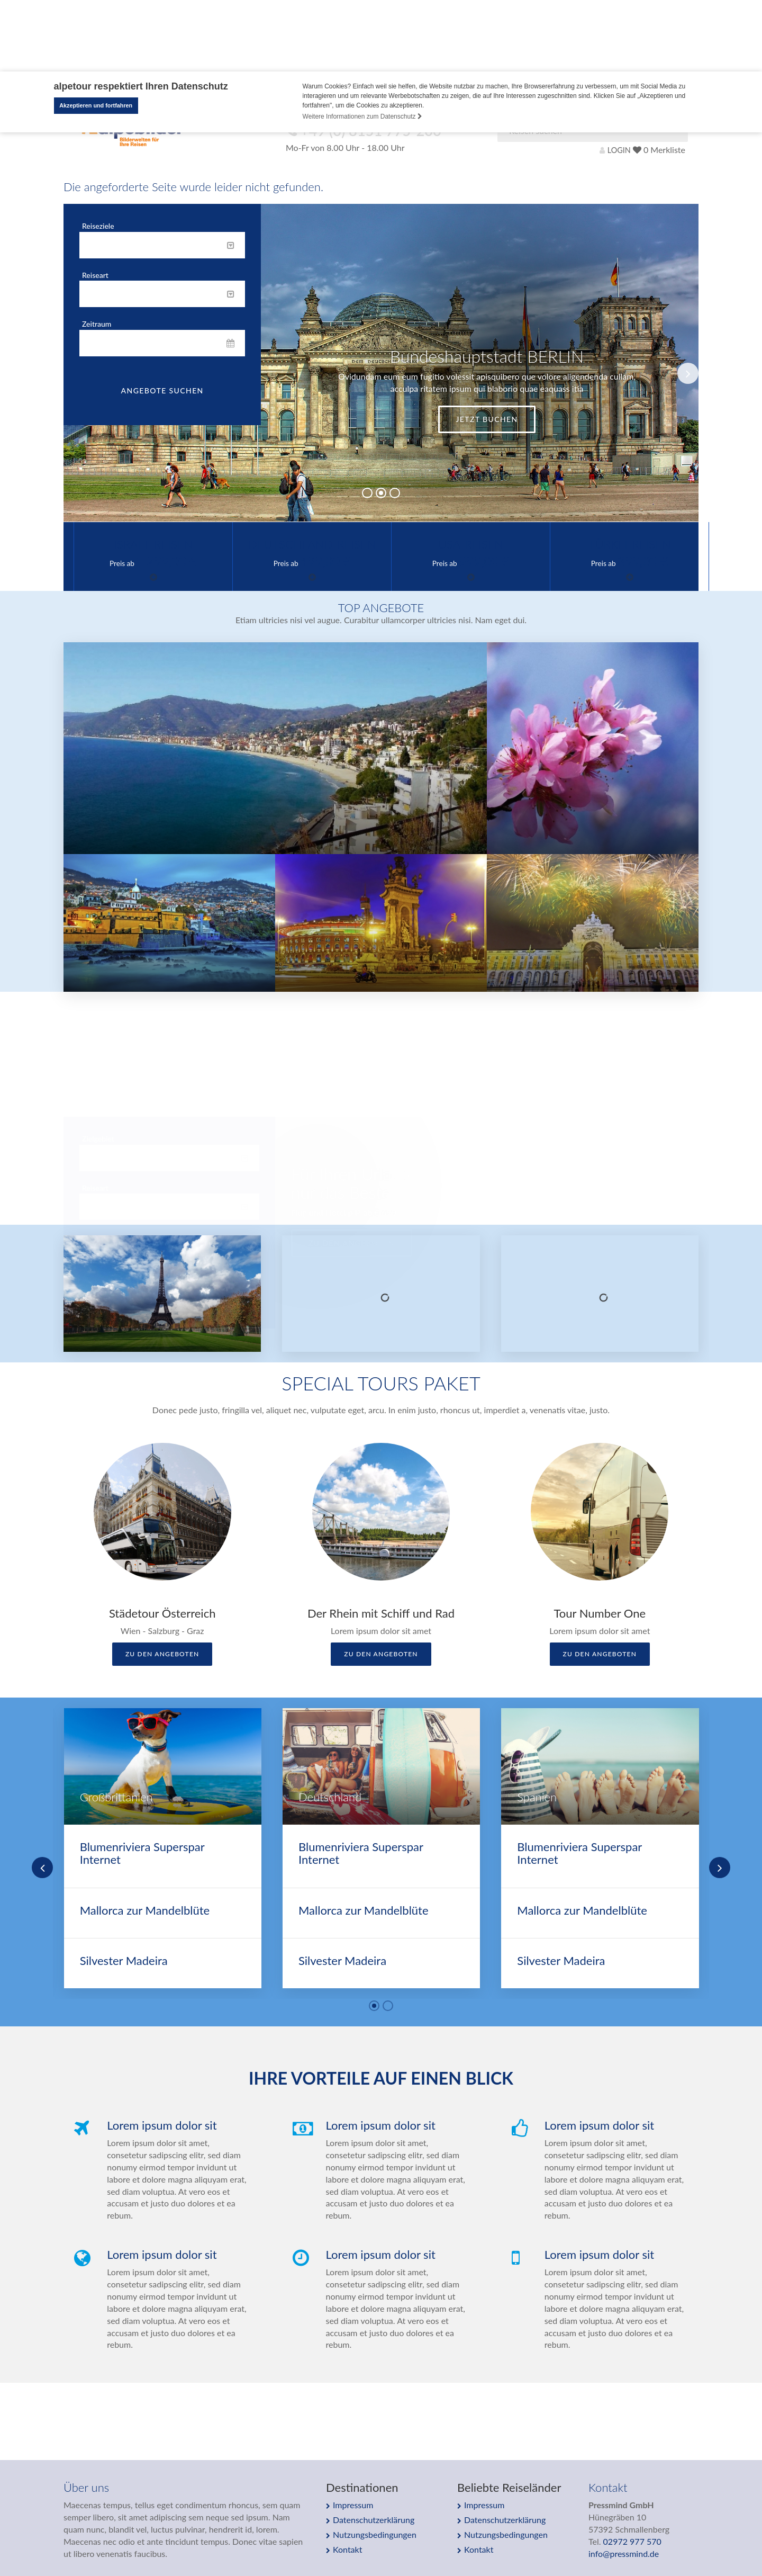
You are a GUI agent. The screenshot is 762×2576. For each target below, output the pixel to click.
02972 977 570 (632, 2541)
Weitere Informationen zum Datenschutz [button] (362, 116)
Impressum (353, 2505)
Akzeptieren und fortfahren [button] (95, 105)
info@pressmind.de (623, 2553)
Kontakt (347, 2549)
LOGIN (615, 150)
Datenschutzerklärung (373, 2520)
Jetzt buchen (487, 419)
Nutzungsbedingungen (374, 2534)
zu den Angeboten (162, 1654)
